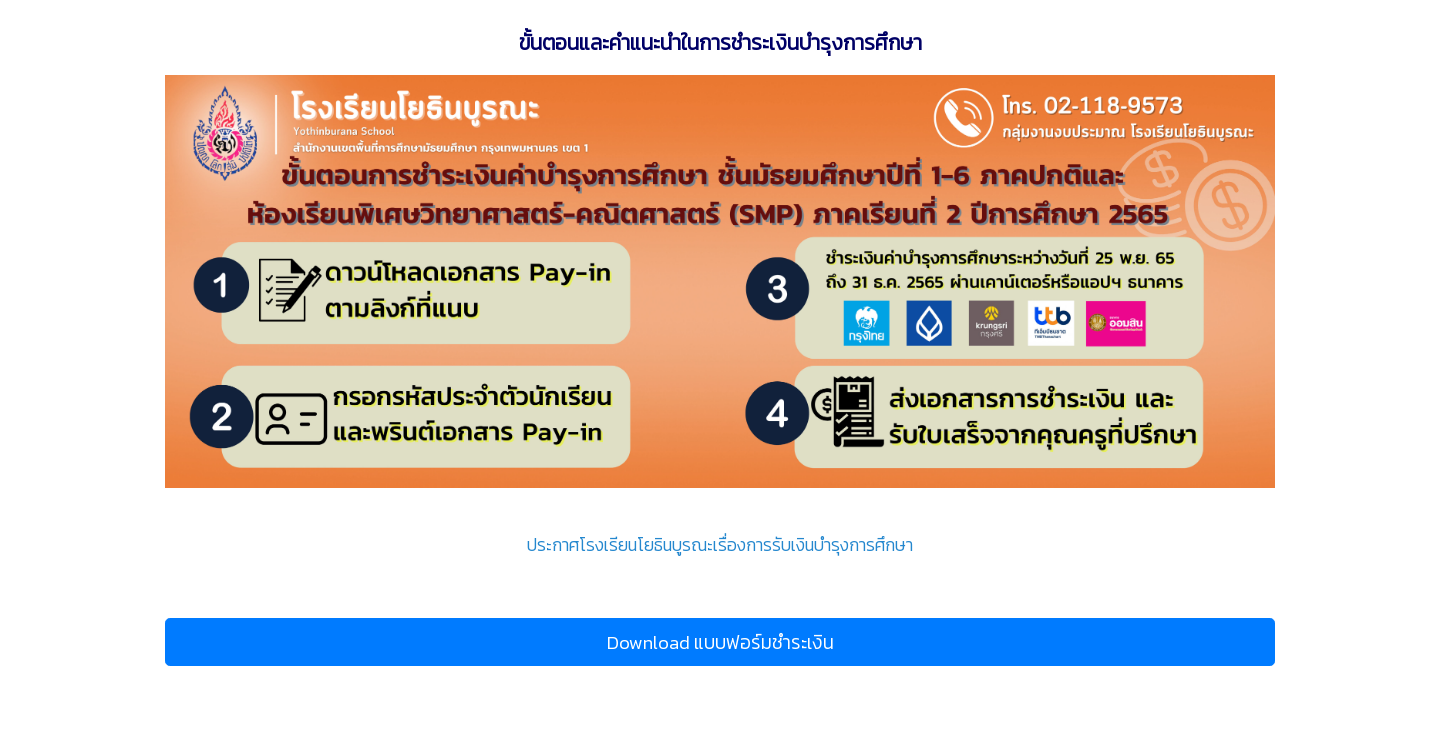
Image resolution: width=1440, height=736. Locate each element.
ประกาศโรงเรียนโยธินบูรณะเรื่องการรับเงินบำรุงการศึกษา (720, 545)
